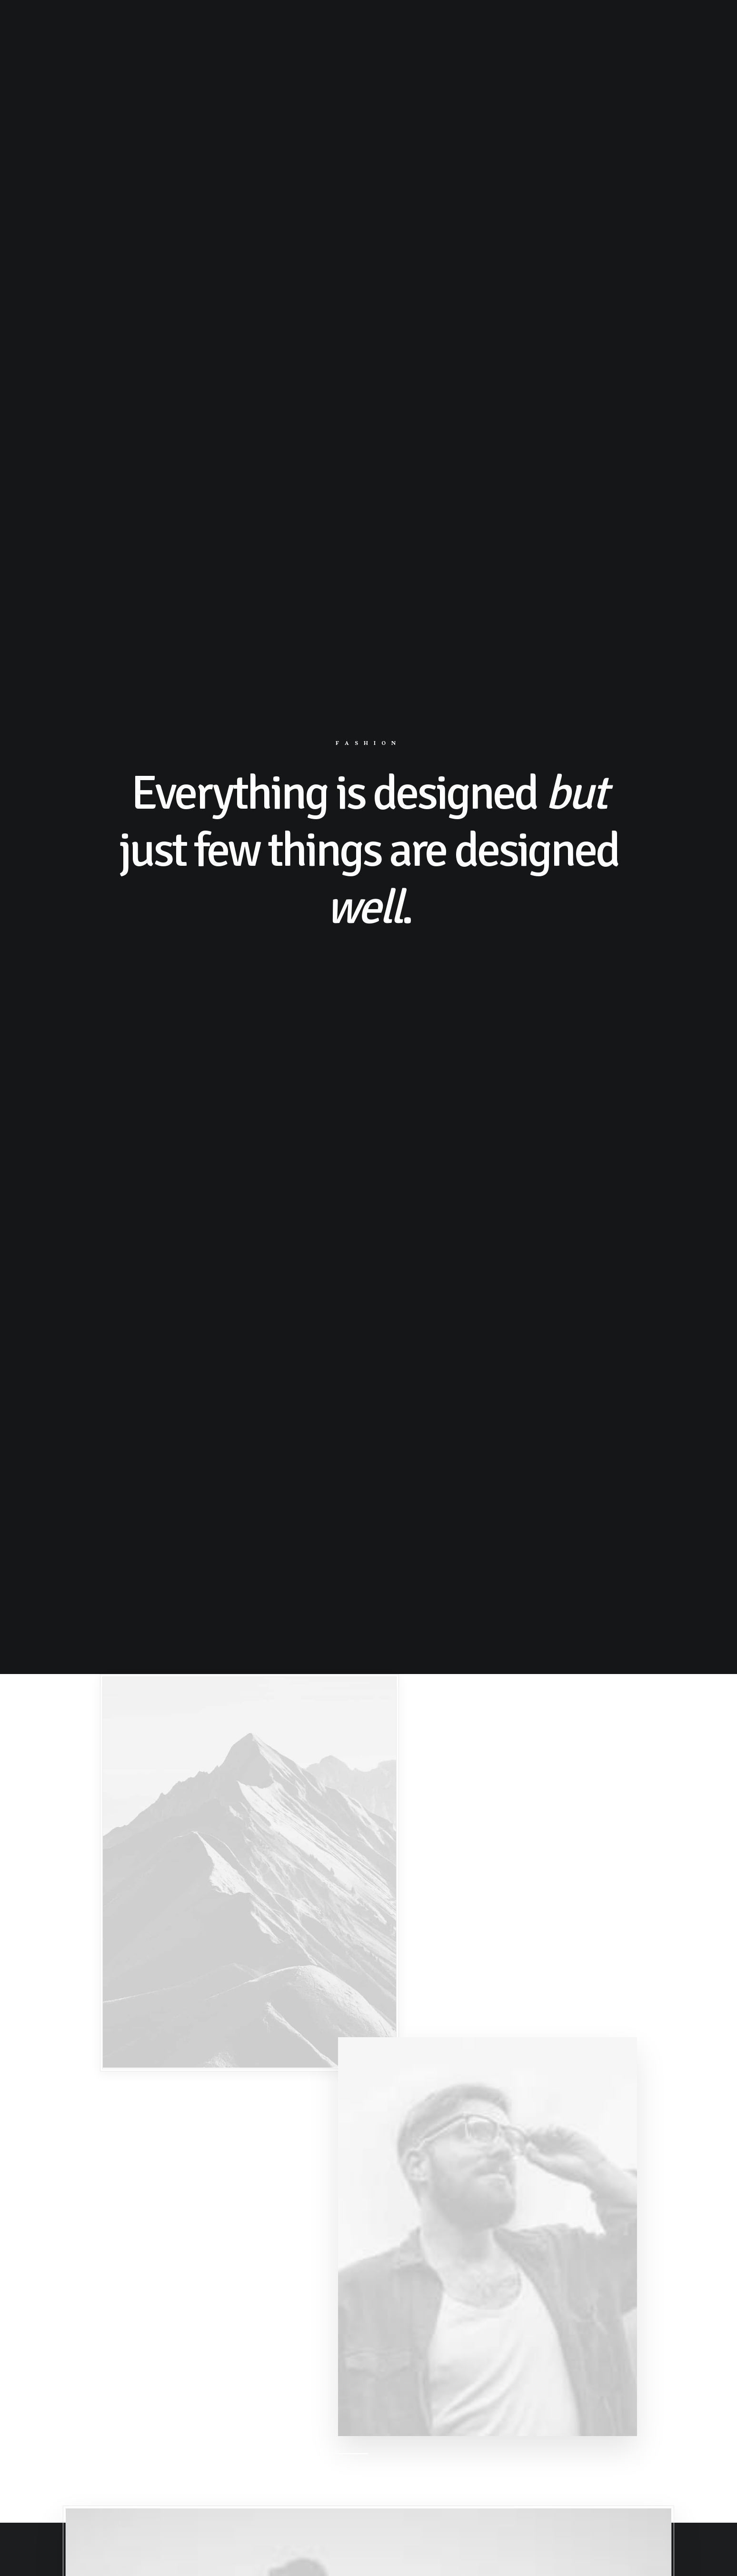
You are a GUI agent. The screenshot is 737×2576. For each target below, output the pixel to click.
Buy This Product (369, 2495)
